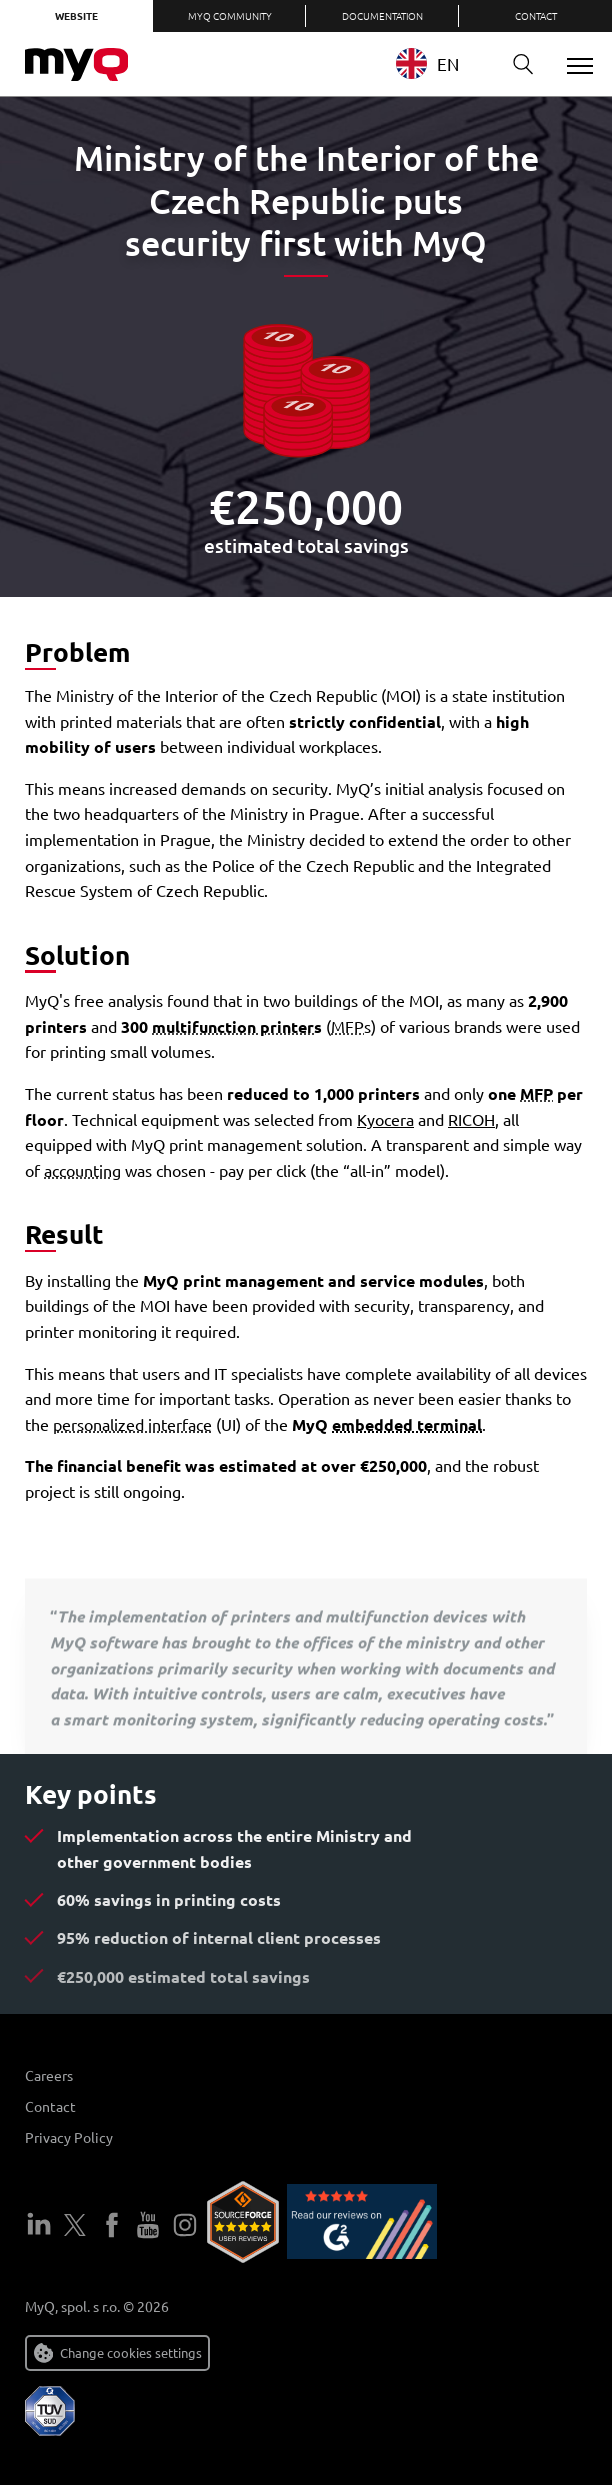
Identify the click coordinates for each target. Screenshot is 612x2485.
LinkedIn (39, 2225)
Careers (49, 2075)
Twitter (75, 2225)
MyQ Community (230, 15)
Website (76, 15)
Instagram (185, 2225)
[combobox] (442, 63)
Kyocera (385, 1119)
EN (427, 63)
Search (516, 64)
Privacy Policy (69, 2137)
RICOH (471, 1119)
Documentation (382, 15)
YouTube (148, 2225)
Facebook (112, 2225)
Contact (536, 15)
